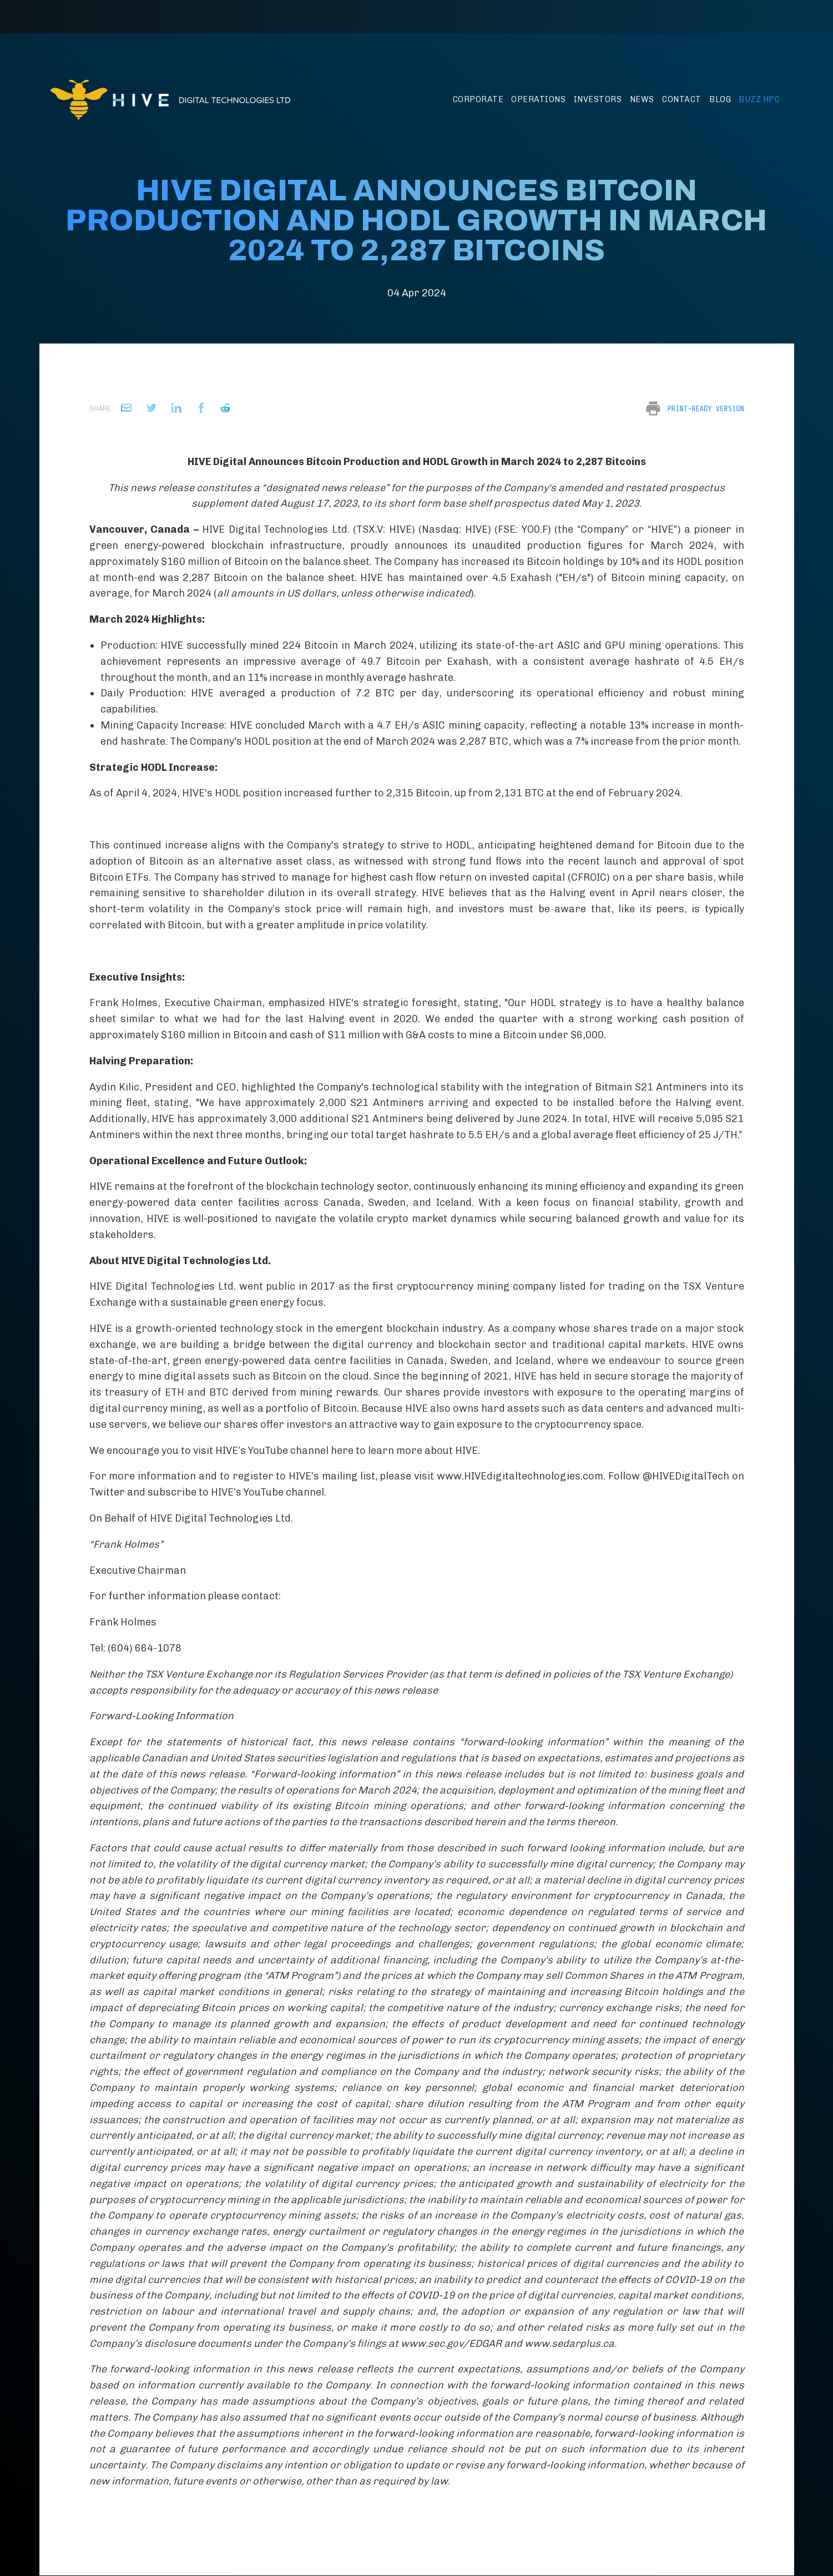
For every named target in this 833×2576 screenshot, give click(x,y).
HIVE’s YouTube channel (267, 1492)
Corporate (478, 99)
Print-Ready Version (705, 408)
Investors (598, 99)
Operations (538, 99)
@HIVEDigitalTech (686, 1476)
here (343, 1450)
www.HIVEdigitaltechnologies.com (520, 1476)
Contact (681, 99)
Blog (720, 99)
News (642, 99)
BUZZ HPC (759, 99)
